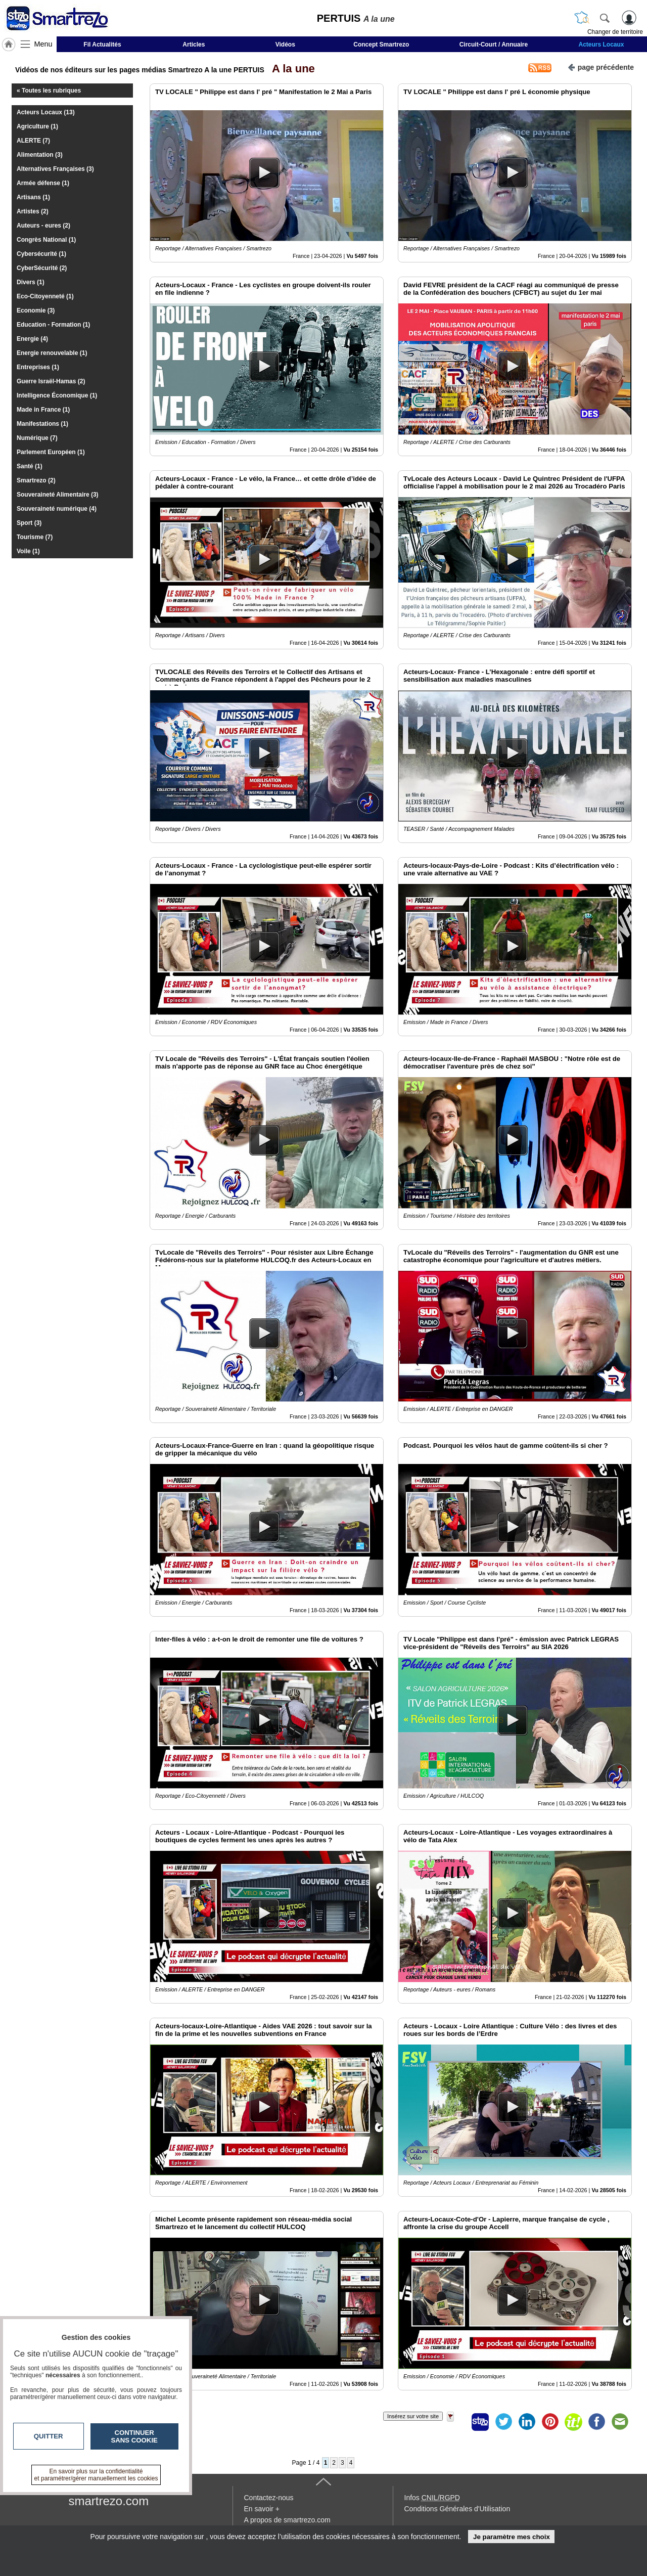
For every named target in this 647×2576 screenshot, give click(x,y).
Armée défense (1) (43, 183)
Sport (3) (29, 522)
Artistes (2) (33, 211)
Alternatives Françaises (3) (55, 168)
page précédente (601, 66)
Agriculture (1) (37, 126)
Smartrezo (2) (36, 480)
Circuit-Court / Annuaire (493, 44)
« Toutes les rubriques (49, 90)
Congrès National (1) (46, 239)
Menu (43, 44)
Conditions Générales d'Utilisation (457, 2509)
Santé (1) (29, 466)
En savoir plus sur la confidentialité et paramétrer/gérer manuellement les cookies (96, 2475)
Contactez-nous (269, 2498)
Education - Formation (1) (53, 324)
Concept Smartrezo (381, 44)
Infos (432, 2498)
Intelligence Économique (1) (57, 395)
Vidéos (285, 44)
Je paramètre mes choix (511, 2537)
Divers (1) (30, 282)
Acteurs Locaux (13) (46, 112)
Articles (193, 44)
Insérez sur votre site (413, 2416)
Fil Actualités (102, 44)
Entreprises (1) (38, 367)
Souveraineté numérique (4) (57, 508)
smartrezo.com (109, 2501)
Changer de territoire (615, 31)
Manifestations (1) (42, 423)
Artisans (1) (33, 197)
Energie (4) (32, 338)
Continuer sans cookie (134, 2436)
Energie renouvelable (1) (52, 353)
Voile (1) (28, 551)
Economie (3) (36, 310)
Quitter (48, 2436)
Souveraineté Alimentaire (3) (58, 494)
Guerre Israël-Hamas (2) (51, 381)
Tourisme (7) (35, 537)
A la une (290, 68)
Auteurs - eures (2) (43, 225)
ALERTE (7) (33, 140)
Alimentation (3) (40, 154)
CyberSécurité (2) (42, 268)
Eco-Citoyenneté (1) (45, 296)
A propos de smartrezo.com (287, 2520)
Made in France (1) (43, 409)
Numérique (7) (37, 437)
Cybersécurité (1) (41, 253)
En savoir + (262, 2509)
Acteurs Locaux (601, 44)
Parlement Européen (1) (51, 452)
